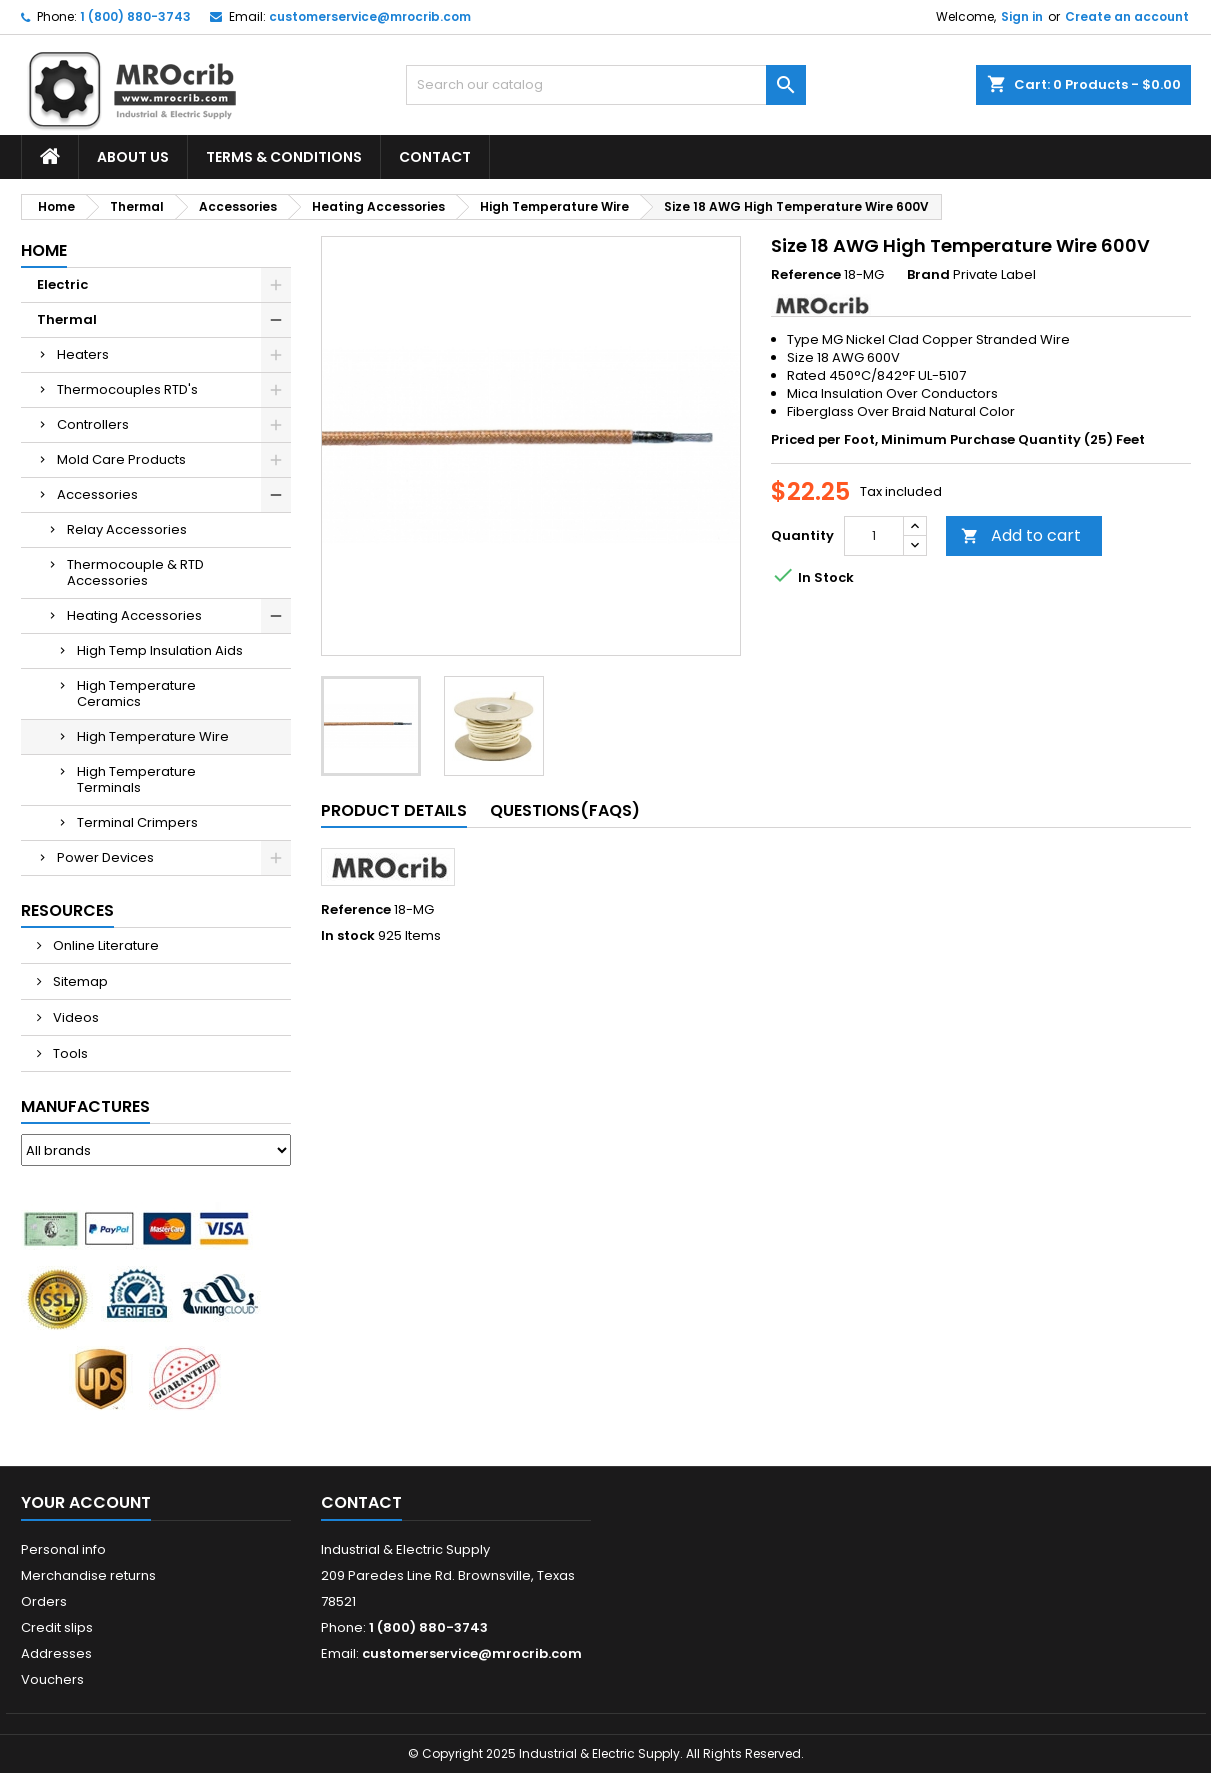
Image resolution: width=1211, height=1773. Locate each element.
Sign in (1022, 16)
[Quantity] (874, 536)
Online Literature (104, 945)
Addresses (56, 1653)
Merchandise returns (88, 1575)
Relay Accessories (127, 529)
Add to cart (1021, 535)
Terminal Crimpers (137, 822)
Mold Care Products (121, 459)
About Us (133, 157)
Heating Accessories (134, 615)
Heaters (83, 354)
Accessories (97, 494)
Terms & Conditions (284, 157)
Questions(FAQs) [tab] (565, 810)
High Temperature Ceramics (136, 693)
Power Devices (105, 857)
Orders (44, 1601)
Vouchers (52, 1679)
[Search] (606, 85)
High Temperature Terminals (136, 779)
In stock (348, 936)
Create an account (1127, 16)
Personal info (63, 1549)
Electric (62, 284)
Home (44, 250)
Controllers (93, 424)
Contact (435, 157)
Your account (86, 1502)
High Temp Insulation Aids (160, 650)
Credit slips (57, 1627)
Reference (806, 275)
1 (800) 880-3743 (135, 16)
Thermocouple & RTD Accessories (135, 572)
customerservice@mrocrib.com (370, 16)
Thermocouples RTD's (127, 389)
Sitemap (79, 981)
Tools (69, 1053)
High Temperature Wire (153, 736)
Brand (928, 275)
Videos (74, 1017)
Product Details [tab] (394, 810)
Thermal (67, 319)
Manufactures (85, 1106)
